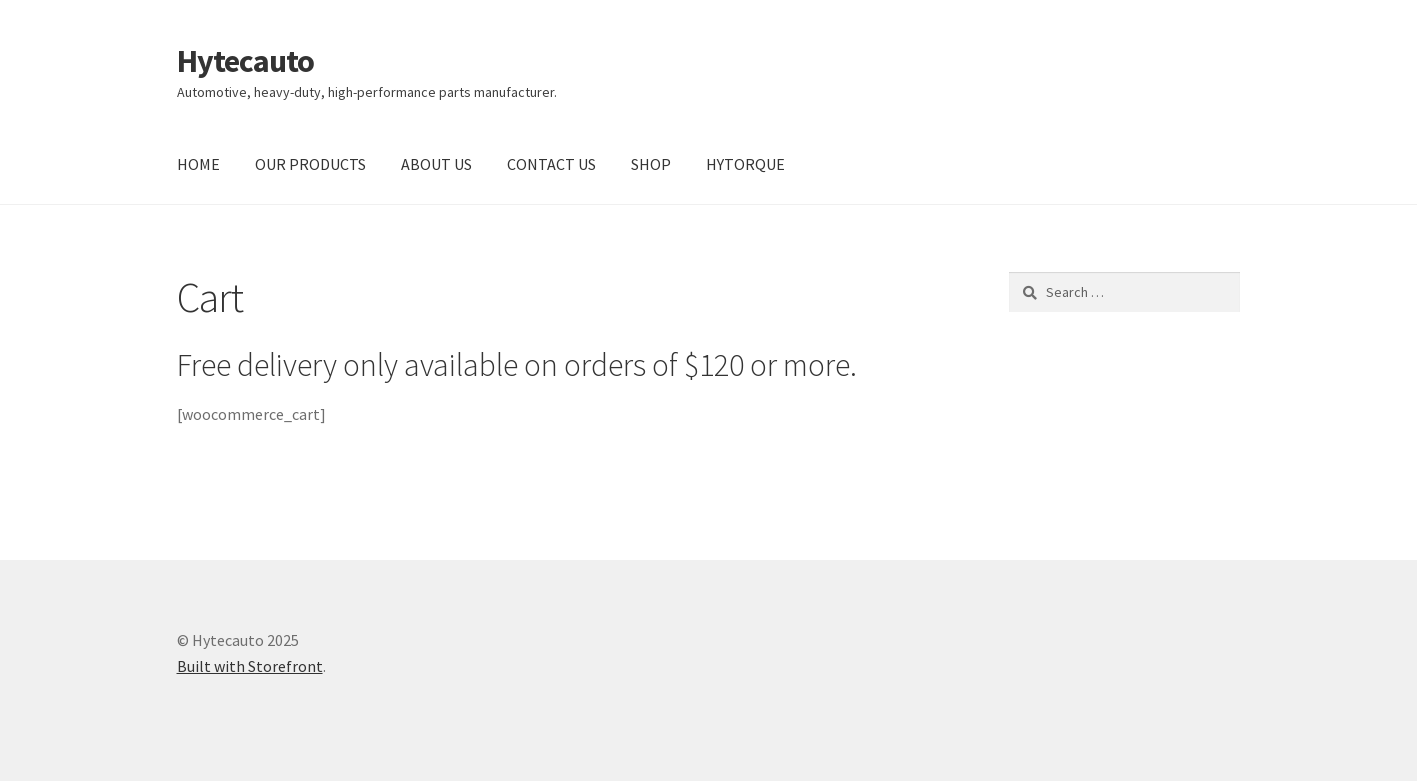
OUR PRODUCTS (310, 164)
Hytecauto (245, 61)
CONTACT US (551, 164)
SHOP (651, 164)
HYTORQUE (745, 164)
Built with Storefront (250, 666)
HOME (198, 164)
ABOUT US (436, 164)
